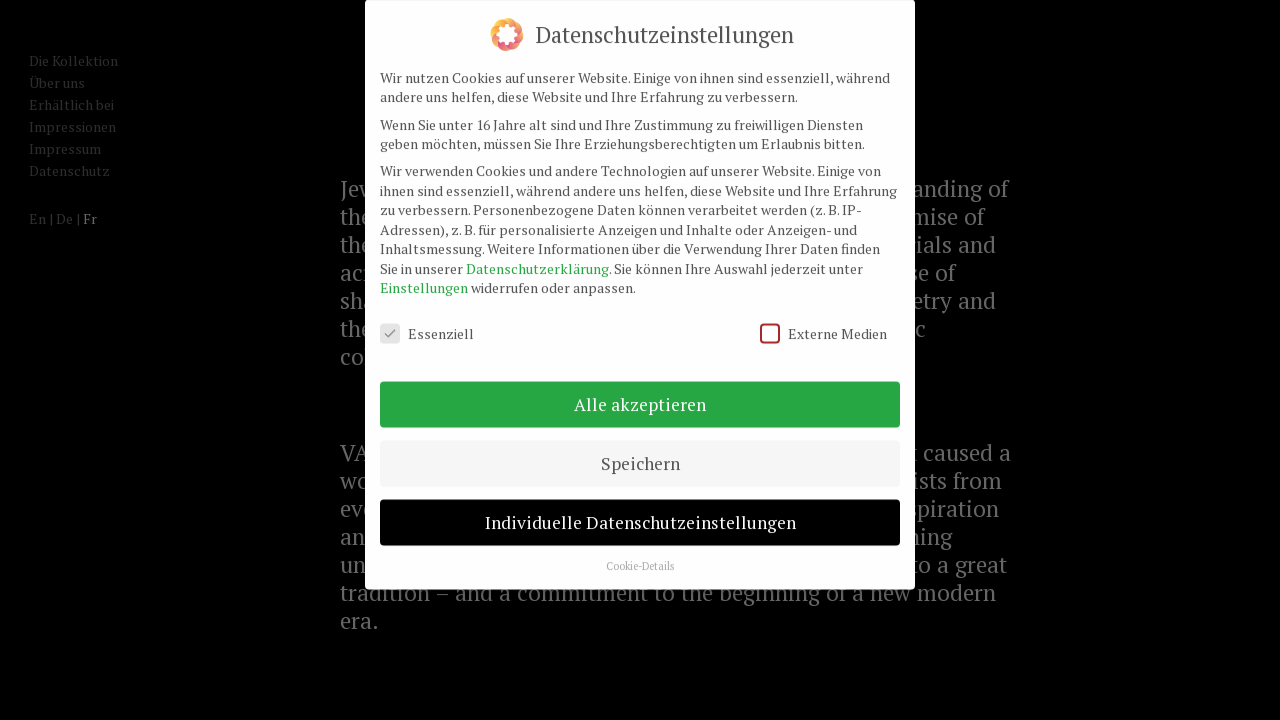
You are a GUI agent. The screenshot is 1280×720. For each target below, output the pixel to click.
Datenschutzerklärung (537, 253)
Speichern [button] (640, 449)
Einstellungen (424, 273)
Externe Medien (823, 319)
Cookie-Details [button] (640, 551)
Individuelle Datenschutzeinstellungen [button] (640, 507)
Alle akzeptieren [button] (640, 390)
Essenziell (427, 319)
